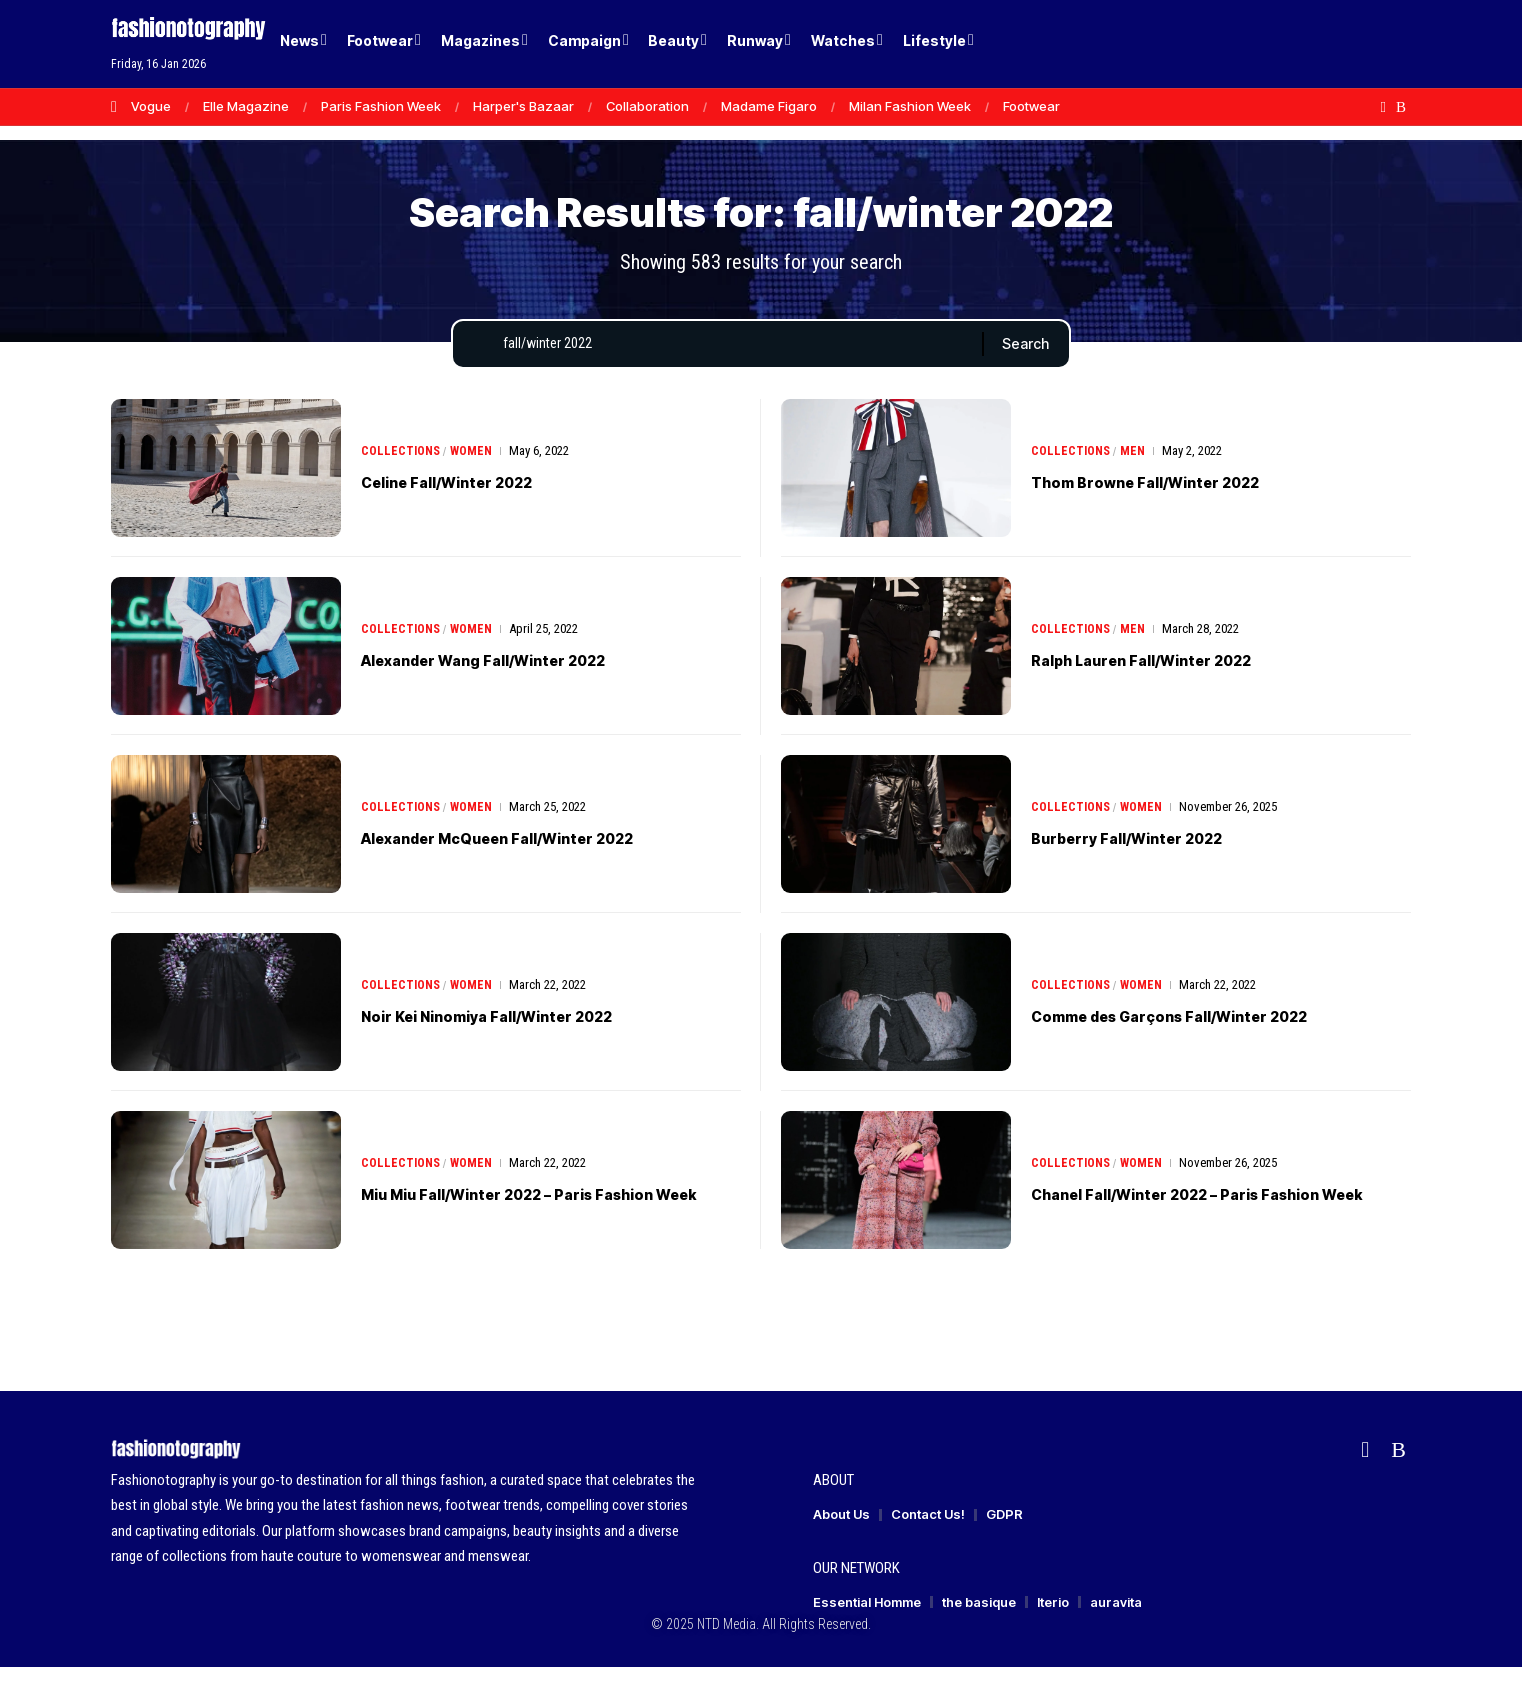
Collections (402, 468)
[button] (1361, 44)
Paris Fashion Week (381, 106)
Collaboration (647, 106)
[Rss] (1401, 107)
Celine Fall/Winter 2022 (476, 499)
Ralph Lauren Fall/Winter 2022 (1178, 677)
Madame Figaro (769, 106)
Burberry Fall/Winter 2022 (1159, 855)
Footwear (1031, 106)
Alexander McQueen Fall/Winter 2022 (545, 855)
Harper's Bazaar (523, 106)
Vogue (151, 106)
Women (475, 468)
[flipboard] (1383, 107)
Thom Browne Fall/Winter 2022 (1183, 499)
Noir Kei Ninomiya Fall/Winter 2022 (529, 1033)
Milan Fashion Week (910, 106)
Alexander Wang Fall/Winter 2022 (526, 677)
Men (1136, 468)
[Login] (1319, 44)
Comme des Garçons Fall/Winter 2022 (1218, 1033)
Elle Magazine (246, 106)
